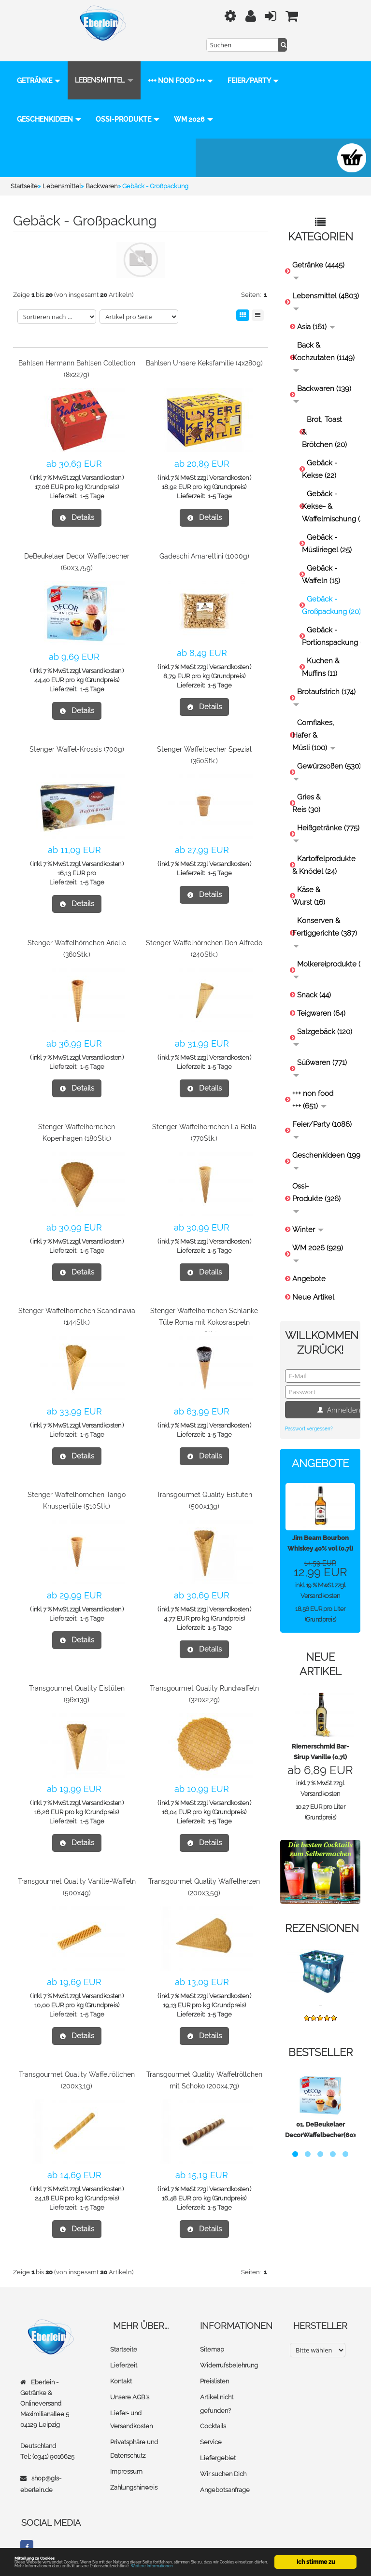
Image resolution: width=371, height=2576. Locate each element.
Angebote (309, 1265)
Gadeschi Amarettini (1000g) (204, 542)
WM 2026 (36, 144)
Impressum (126, 2454)
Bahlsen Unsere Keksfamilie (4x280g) (204, 349)
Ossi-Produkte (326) (316, 1184)
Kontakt (121, 2366)
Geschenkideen (115, 106)
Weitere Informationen (214, 2565)
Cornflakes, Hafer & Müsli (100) (314, 722)
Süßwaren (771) (320, 1054)
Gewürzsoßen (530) (324, 757)
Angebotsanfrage (225, 2472)
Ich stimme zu (316, 2548)
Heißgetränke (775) (324, 819)
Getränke (38, 67)
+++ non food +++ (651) (312, 1086)
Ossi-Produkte (193, 106)
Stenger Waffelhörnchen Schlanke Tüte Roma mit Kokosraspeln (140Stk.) (204, 1308)
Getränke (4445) (318, 256)
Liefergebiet (218, 2441)
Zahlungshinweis (133, 2470)
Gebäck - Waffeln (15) (321, 561)
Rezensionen (322, 1914)
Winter (308, 1216)
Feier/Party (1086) (322, 1115)
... (320, 1989)
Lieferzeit (123, 2351)
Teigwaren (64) (321, 999)
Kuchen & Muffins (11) (321, 653)
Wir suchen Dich (223, 2457)
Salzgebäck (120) (322, 1023)
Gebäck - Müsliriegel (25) (327, 530)
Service (211, 2426)
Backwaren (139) (322, 380)
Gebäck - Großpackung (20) (329, 591)
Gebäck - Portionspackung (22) (329, 622)
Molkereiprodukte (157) (324, 955)
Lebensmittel (104, 67)
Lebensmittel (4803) (324, 287)
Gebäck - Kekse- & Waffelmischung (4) (329, 493)
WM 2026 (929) (317, 1239)
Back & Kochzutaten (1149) (323, 343)
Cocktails (213, 2410)
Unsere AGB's (129, 2382)
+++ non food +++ (180, 67)
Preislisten (214, 2366)
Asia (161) (316, 313)
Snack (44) (314, 981)
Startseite (123, 2335)
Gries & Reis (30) (306, 789)
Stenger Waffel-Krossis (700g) (76, 736)
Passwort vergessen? (309, 1415)
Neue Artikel (313, 1283)
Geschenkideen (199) (324, 1146)
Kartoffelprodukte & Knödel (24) (324, 851)
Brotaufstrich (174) (324, 683)
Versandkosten (101, 464)
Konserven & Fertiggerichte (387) (324, 918)
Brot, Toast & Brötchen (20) (324, 418)
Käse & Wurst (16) (308, 882)
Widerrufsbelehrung (229, 2351)
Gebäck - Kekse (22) (319, 455)
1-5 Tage (92, 482)
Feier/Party (42, 106)
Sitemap (212, 2335)
